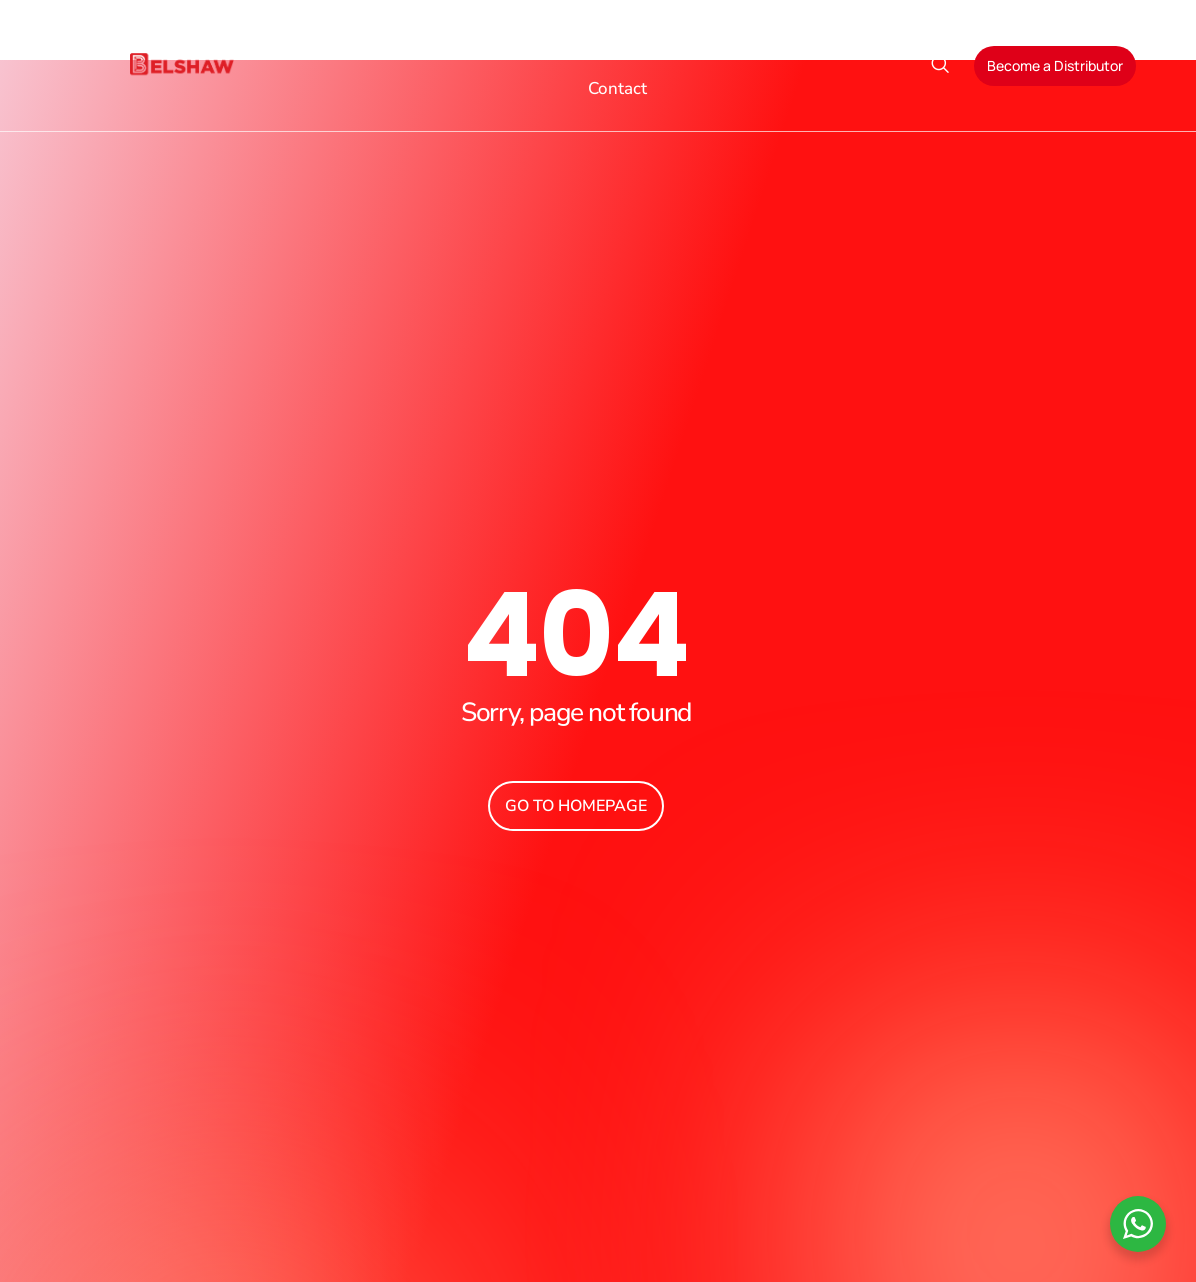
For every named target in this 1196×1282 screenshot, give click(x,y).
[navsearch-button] (940, 66)
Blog (825, 42)
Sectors (651, 42)
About (427, 42)
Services (750, 42)
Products (537, 42)
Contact (617, 88)
